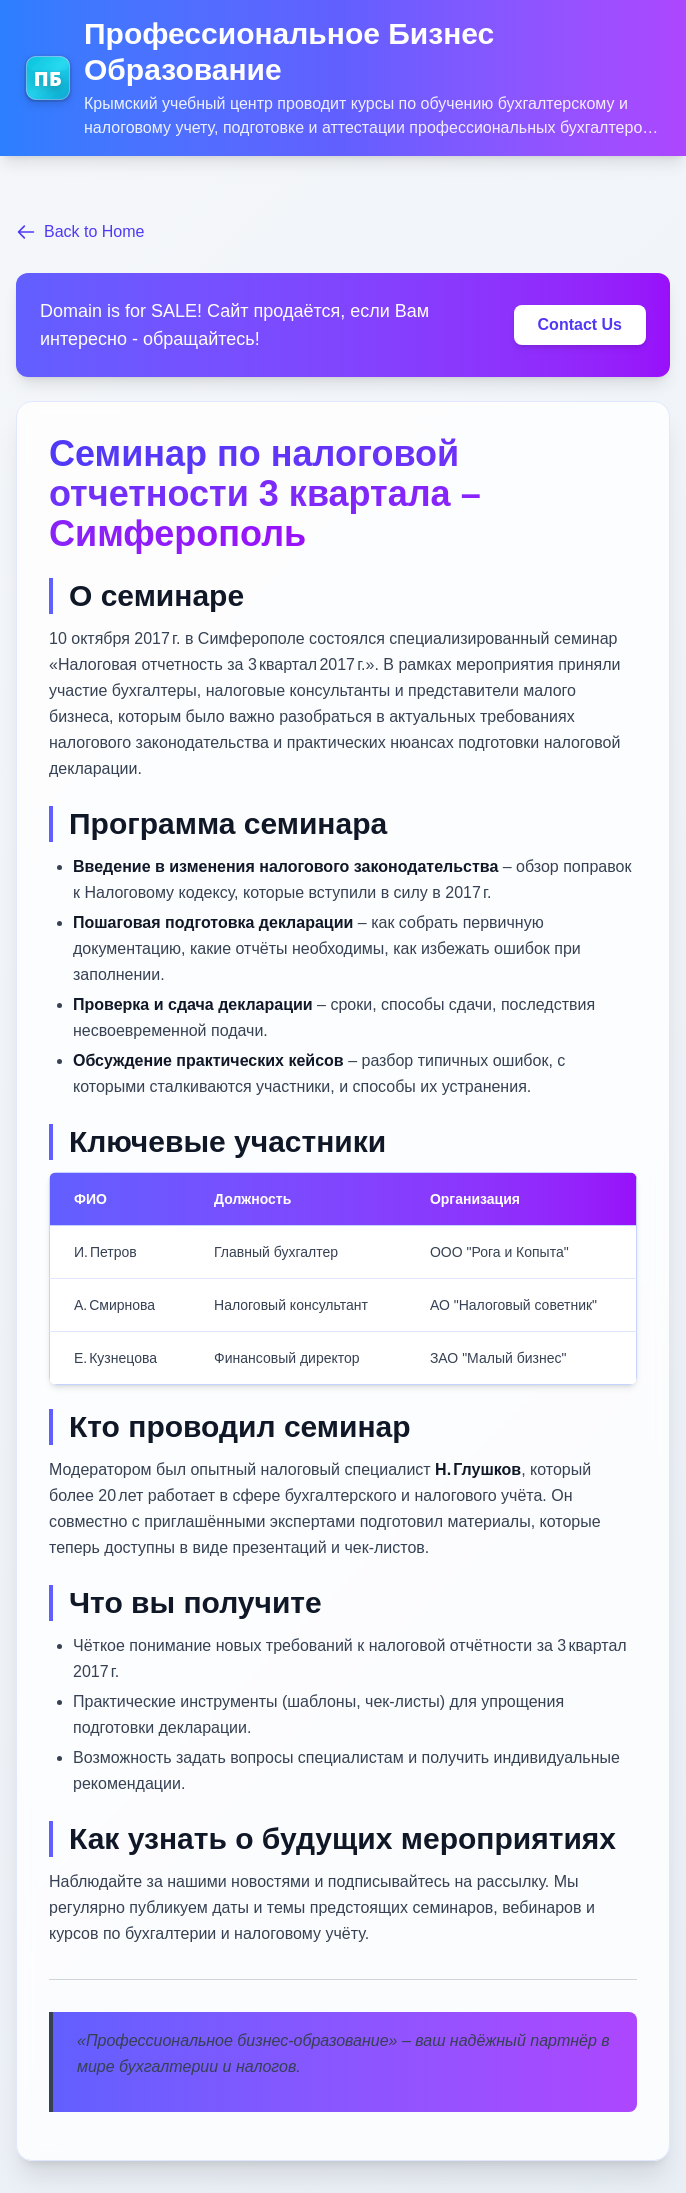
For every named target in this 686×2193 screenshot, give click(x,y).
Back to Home (80, 232)
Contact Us (580, 324)
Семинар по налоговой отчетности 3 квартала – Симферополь (265, 493)
